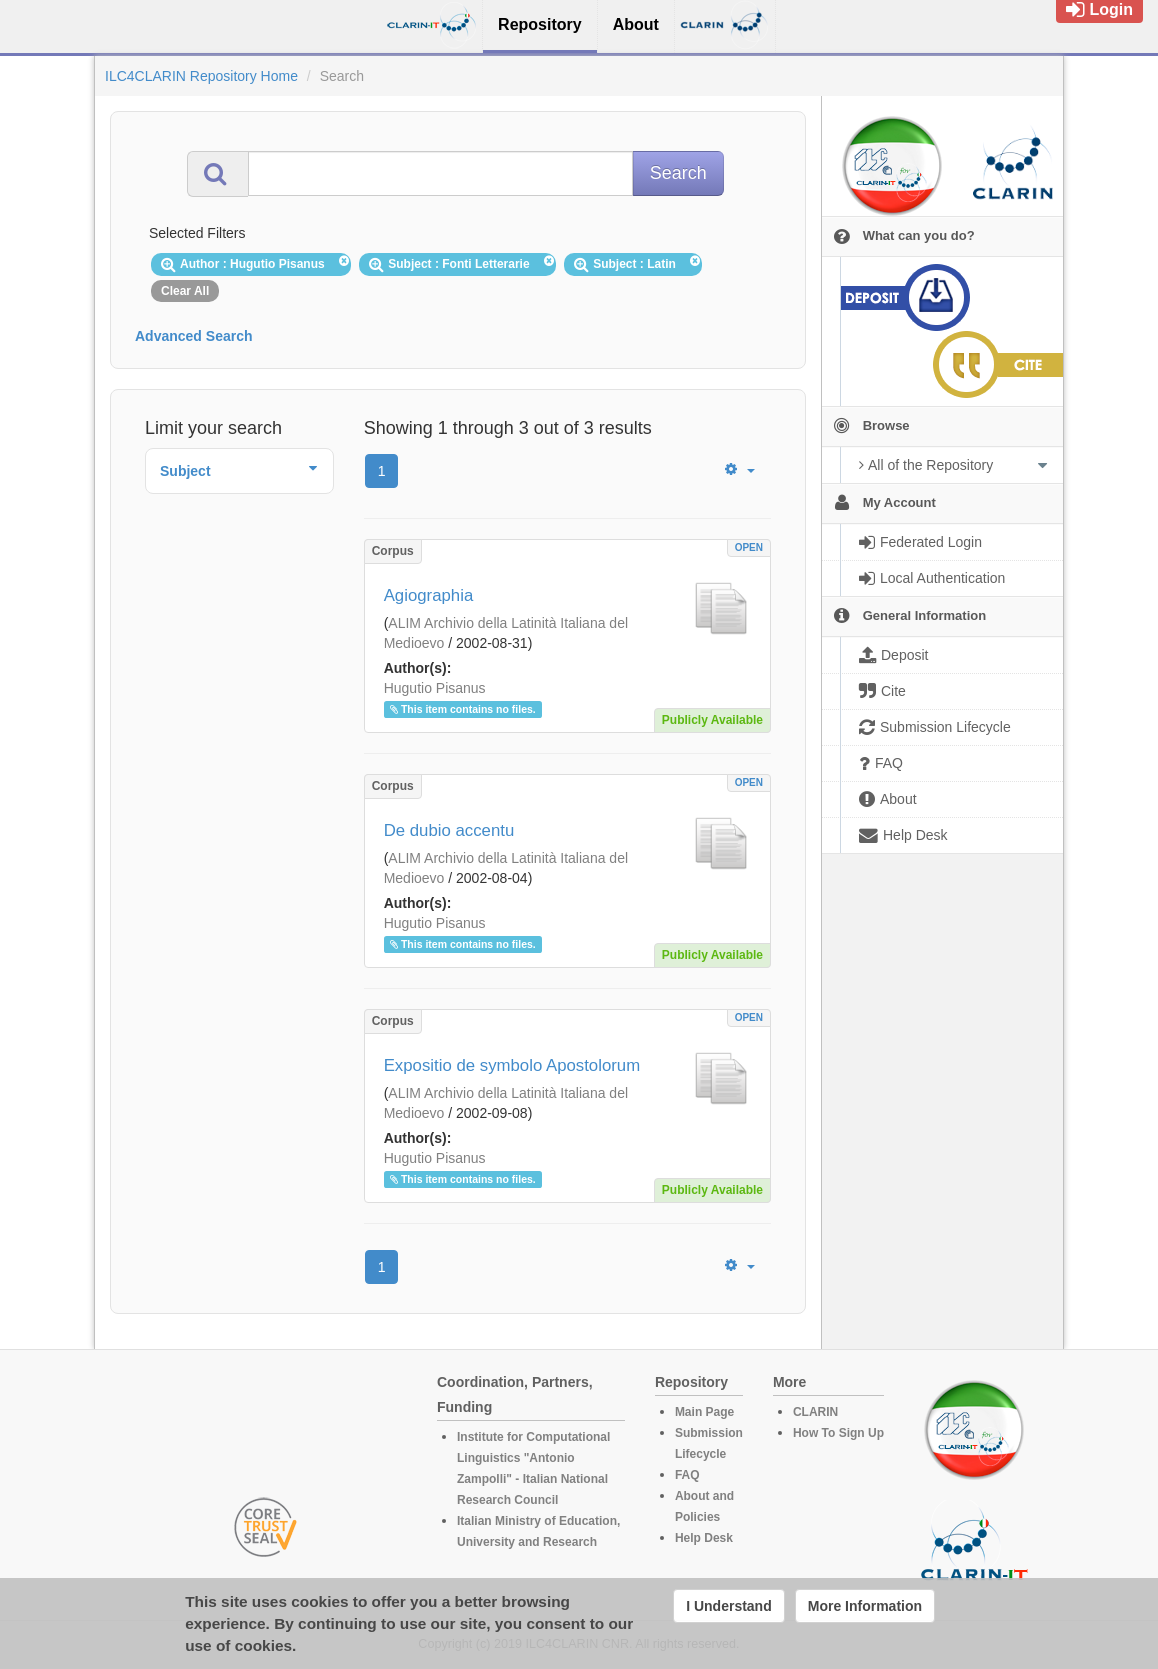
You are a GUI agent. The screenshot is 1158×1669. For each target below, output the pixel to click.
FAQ (687, 1475)
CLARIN (815, 1412)
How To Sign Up (838, 1433)
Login (1099, 9)
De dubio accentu (449, 830)
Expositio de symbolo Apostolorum (512, 1065)
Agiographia (429, 595)
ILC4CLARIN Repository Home (201, 76)
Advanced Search (194, 336)
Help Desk (704, 1538)
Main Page (704, 1412)
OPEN (749, 547)
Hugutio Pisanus (435, 688)
